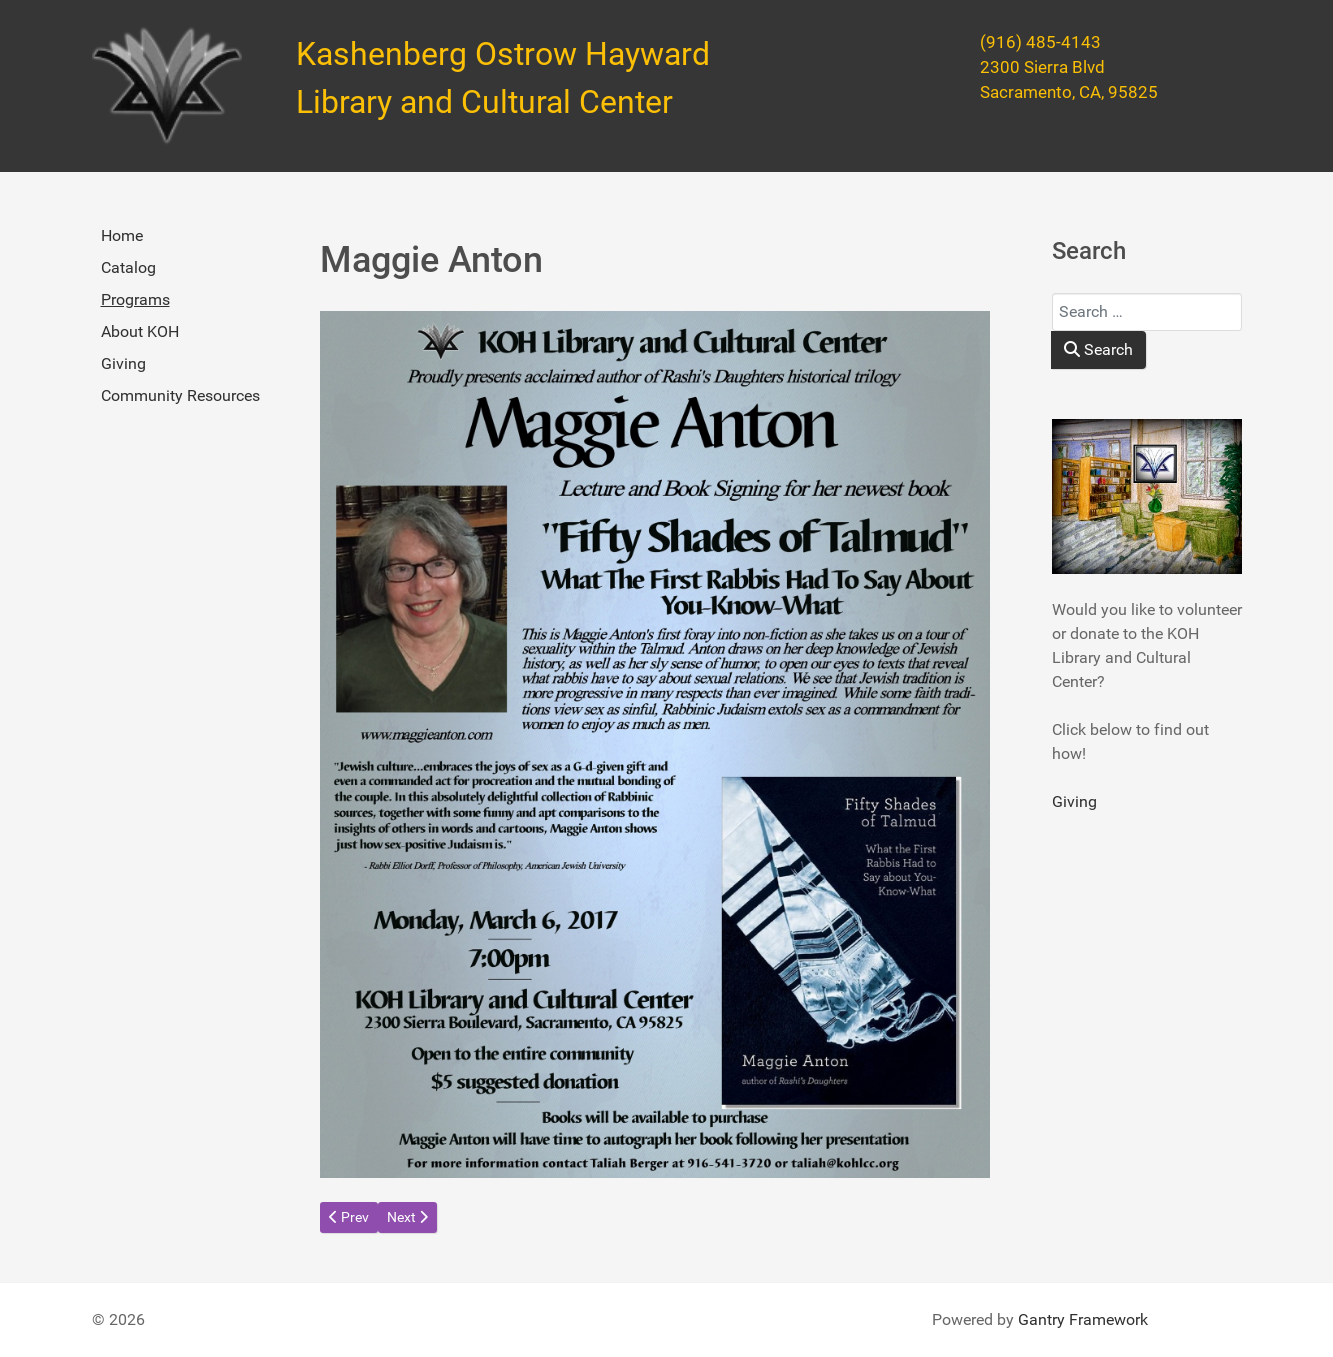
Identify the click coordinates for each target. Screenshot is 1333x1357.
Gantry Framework (1083, 1319)
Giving (123, 363)
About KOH (140, 331)
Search (1098, 349)
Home (122, 235)
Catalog (128, 267)
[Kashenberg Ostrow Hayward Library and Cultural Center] (167, 86)
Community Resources (180, 395)
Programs (135, 299)
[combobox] (1147, 312)
